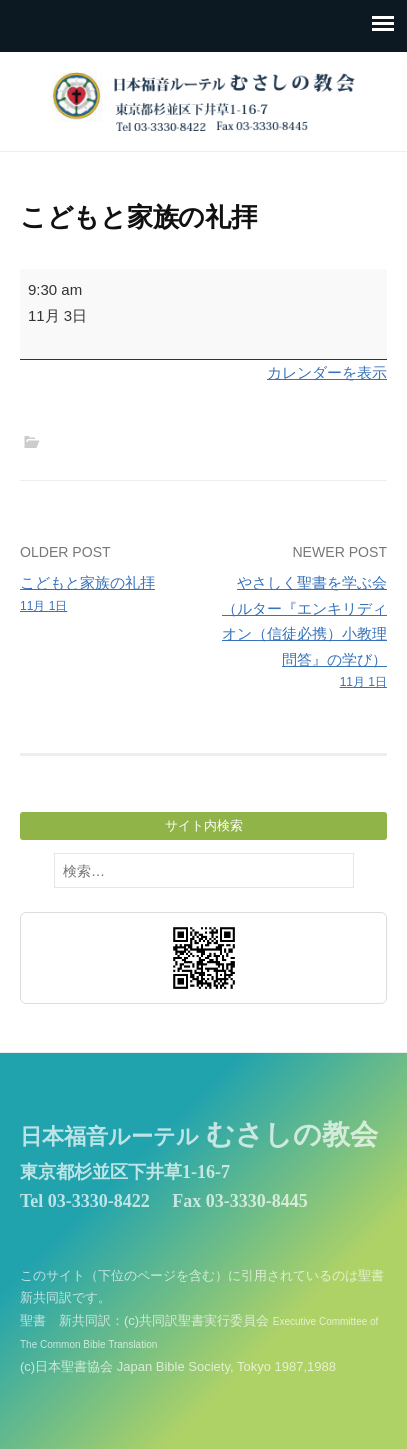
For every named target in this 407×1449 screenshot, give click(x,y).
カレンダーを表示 (327, 372)
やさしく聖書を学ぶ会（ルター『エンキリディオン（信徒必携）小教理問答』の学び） (299, 633)
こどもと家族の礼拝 (108, 595)
